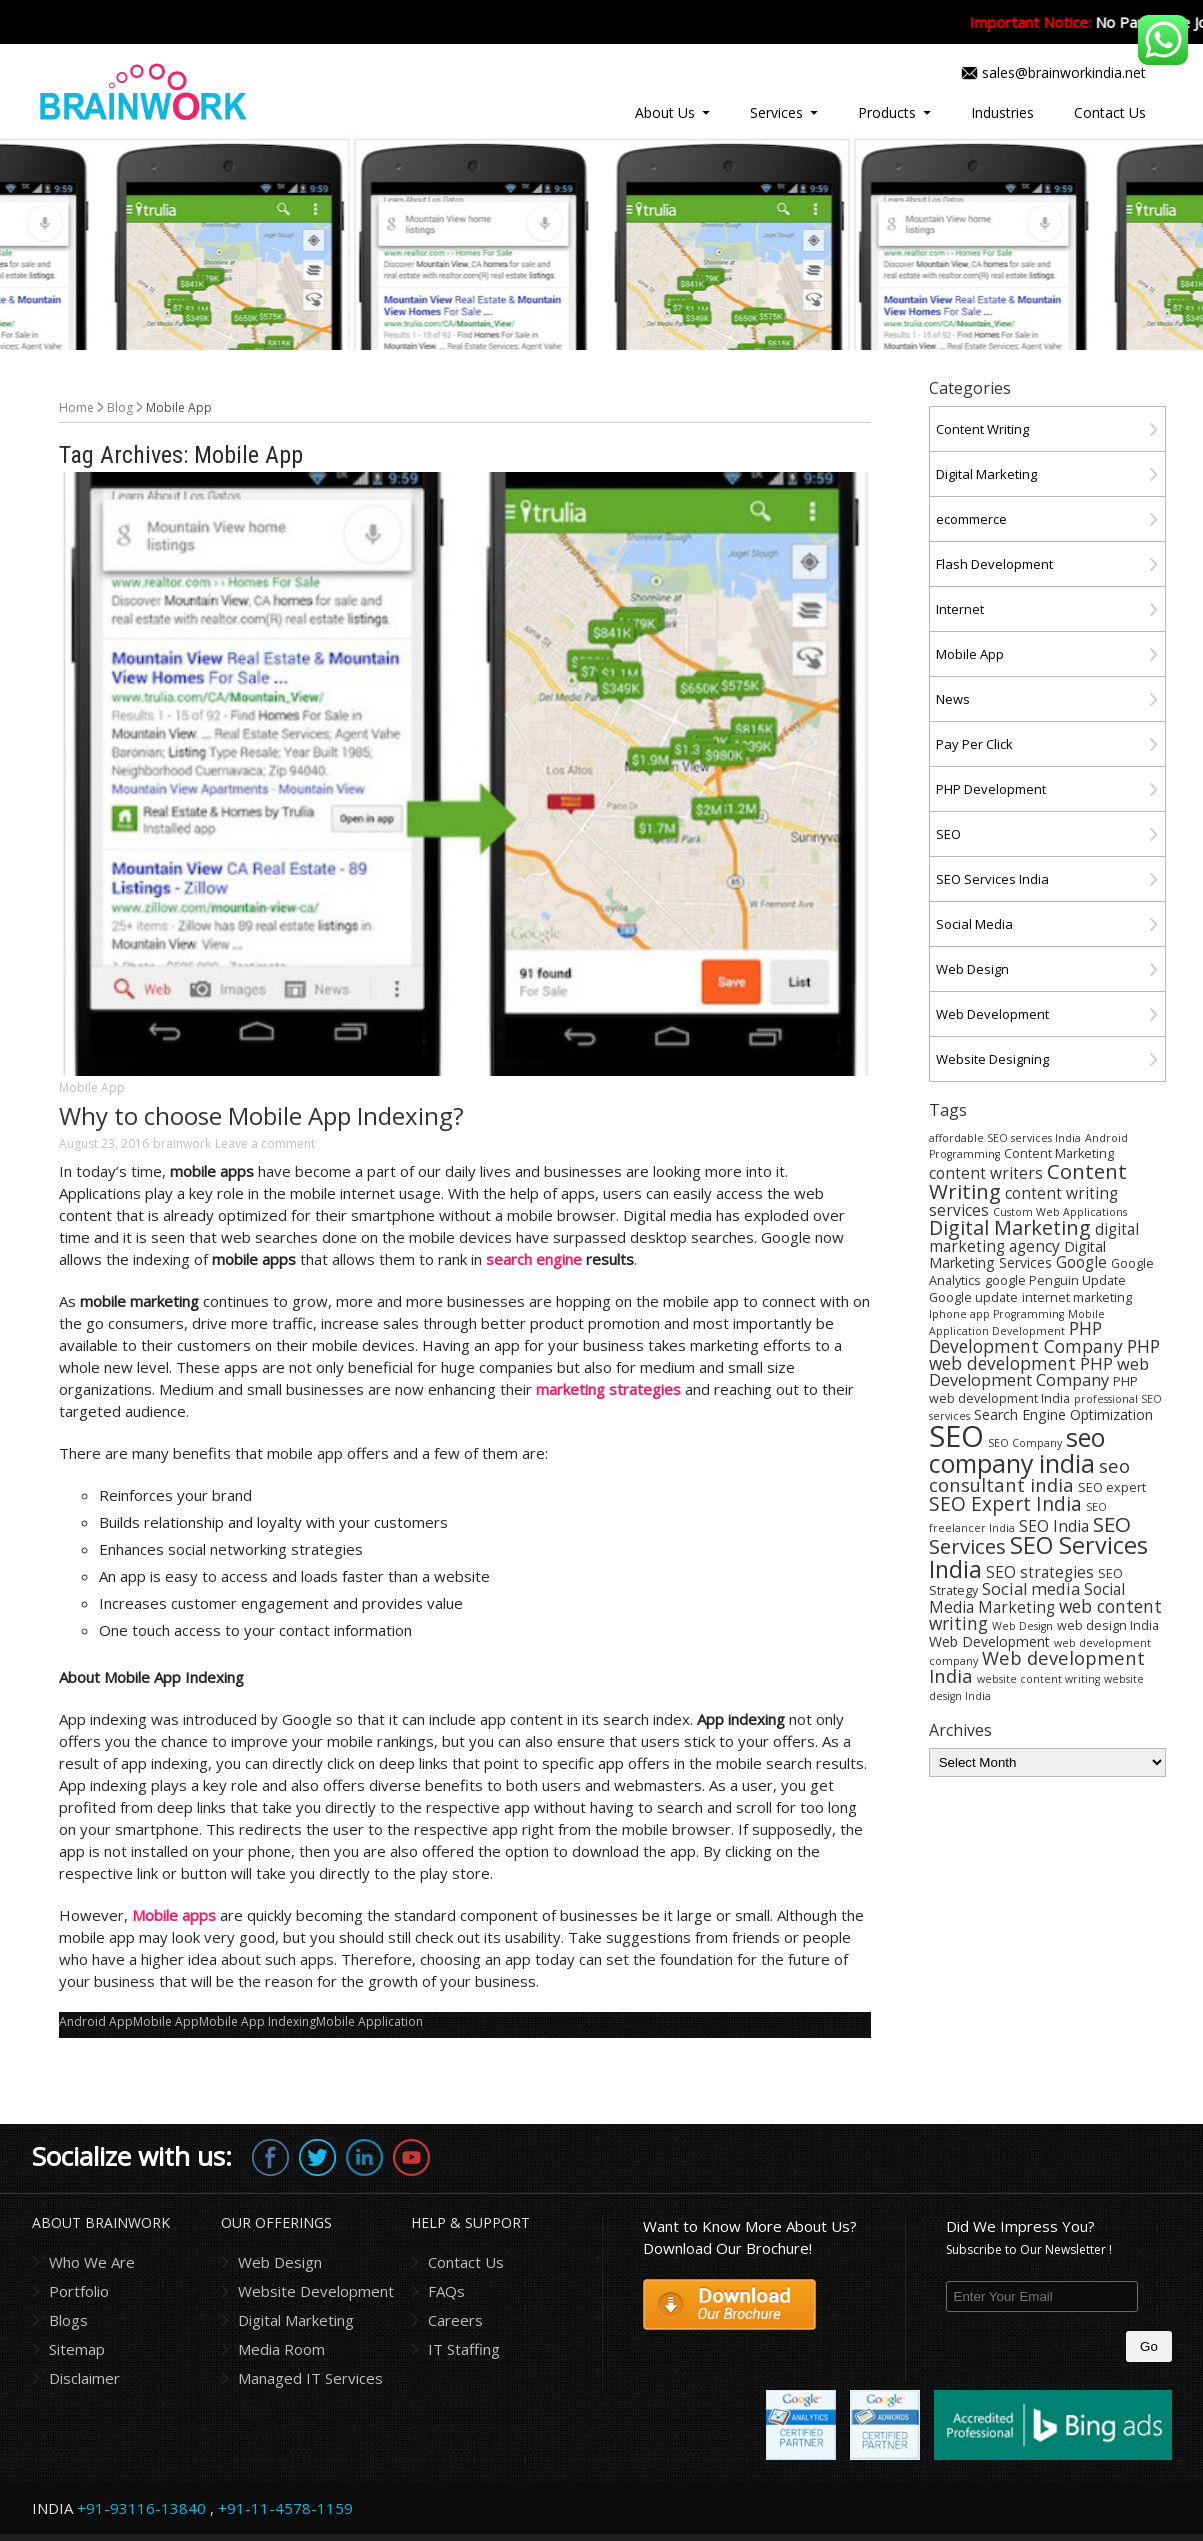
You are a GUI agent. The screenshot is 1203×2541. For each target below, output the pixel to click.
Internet (960, 609)
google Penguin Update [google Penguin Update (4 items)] (1055, 1280)
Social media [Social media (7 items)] (1031, 1588)
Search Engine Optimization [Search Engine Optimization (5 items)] (1063, 1414)
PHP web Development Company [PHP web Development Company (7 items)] (1039, 1371)
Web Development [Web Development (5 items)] (989, 1641)
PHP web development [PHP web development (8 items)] (1044, 1354)
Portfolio (79, 2291)
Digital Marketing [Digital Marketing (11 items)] (1010, 1227)
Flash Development (994, 564)
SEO (948, 834)
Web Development (992, 1014)
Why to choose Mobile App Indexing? (261, 1115)
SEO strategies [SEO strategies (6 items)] (1040, 1572)
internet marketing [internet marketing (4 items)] (1077, 1297)
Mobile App (92, 1087)
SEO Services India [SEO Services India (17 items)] (1038, 1556)
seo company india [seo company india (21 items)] (1017, 1450)
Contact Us (1110, 112)
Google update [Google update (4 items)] (973, 1297)
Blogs (68, 2320)
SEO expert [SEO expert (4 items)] (1112, 1487)
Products (887, 112)
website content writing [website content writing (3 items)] (1038, 1679)
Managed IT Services (310, 2378)
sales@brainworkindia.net (1064, 72)
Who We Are (92, 2262)
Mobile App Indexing (257, 2021)
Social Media (974, 924)
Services (776, 112)
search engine (534, 1259)
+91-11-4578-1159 (285, 2508)
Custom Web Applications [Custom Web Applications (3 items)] (1060, 1212)
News (953, 699)
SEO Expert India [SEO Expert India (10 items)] (1005, 1504)
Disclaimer (84, 2378)
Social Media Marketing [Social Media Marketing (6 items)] (1027, 1598)
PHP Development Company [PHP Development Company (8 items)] (1026, 1336)
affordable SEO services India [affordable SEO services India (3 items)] (1005, 1138)
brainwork (182, 1143)
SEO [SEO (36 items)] (956, 1436)
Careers (455, 2320)
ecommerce (971, 519)
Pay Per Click (974, 744)
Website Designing (992, 1059)
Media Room (281, 2349)
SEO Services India (992, 879)
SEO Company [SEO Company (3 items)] (1025, 1443)
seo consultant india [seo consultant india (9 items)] (1029, 1475)
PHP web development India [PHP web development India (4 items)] (1033, 1390)
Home (76, 407)
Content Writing (982, 429)
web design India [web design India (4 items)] (1108, 1625)
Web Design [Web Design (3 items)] (1022, 1626)
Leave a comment (265, 1143)
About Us (665, 112)
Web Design (972, 969)
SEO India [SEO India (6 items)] (1054, 1526)
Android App (96, 2021)
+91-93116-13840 (141, 2508)
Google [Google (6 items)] (1081, 1262)
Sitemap (77, 2349)
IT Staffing (464, 2349)
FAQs (446, 2291)
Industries (1002, 112)
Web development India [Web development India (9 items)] (1037, 1666)
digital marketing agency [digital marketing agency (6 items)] (1034, 1237)
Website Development (316, 2291)
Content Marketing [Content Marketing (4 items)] (1059, 1153)
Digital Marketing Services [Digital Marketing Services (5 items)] (1017, 1254)
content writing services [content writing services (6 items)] (1023, 1201)
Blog (120, 407)
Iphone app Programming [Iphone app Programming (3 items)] (996, 1314)
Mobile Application (369, 2021)
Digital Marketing (986, 474)
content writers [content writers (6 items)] (986, 1173)
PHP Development (991, 789)
